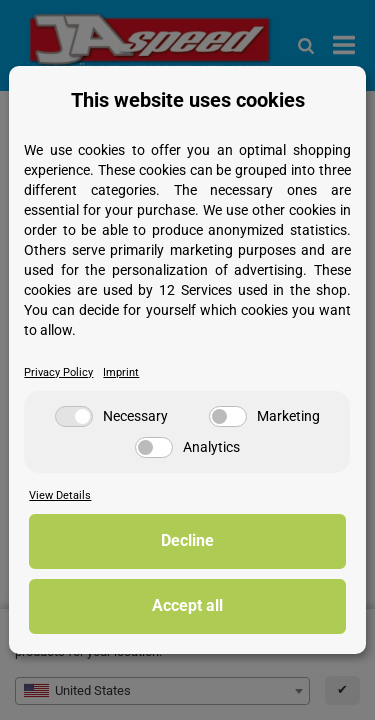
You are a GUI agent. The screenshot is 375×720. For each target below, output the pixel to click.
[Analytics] (154, 447)
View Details (60, 495)
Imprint (121, 372)
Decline (187, 540)
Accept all (187, 605)
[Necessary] (74, 416)
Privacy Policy (58, 372)
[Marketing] (228, 416)
